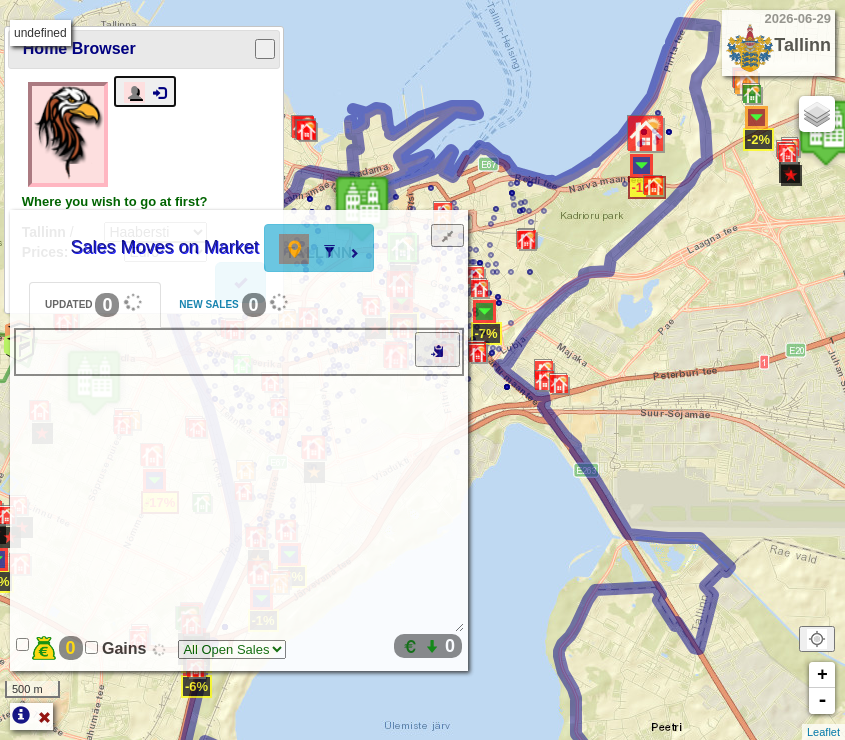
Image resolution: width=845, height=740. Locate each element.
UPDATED (96, 302)
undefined (40, 33)
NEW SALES (236, 302)
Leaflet (823, 732)
